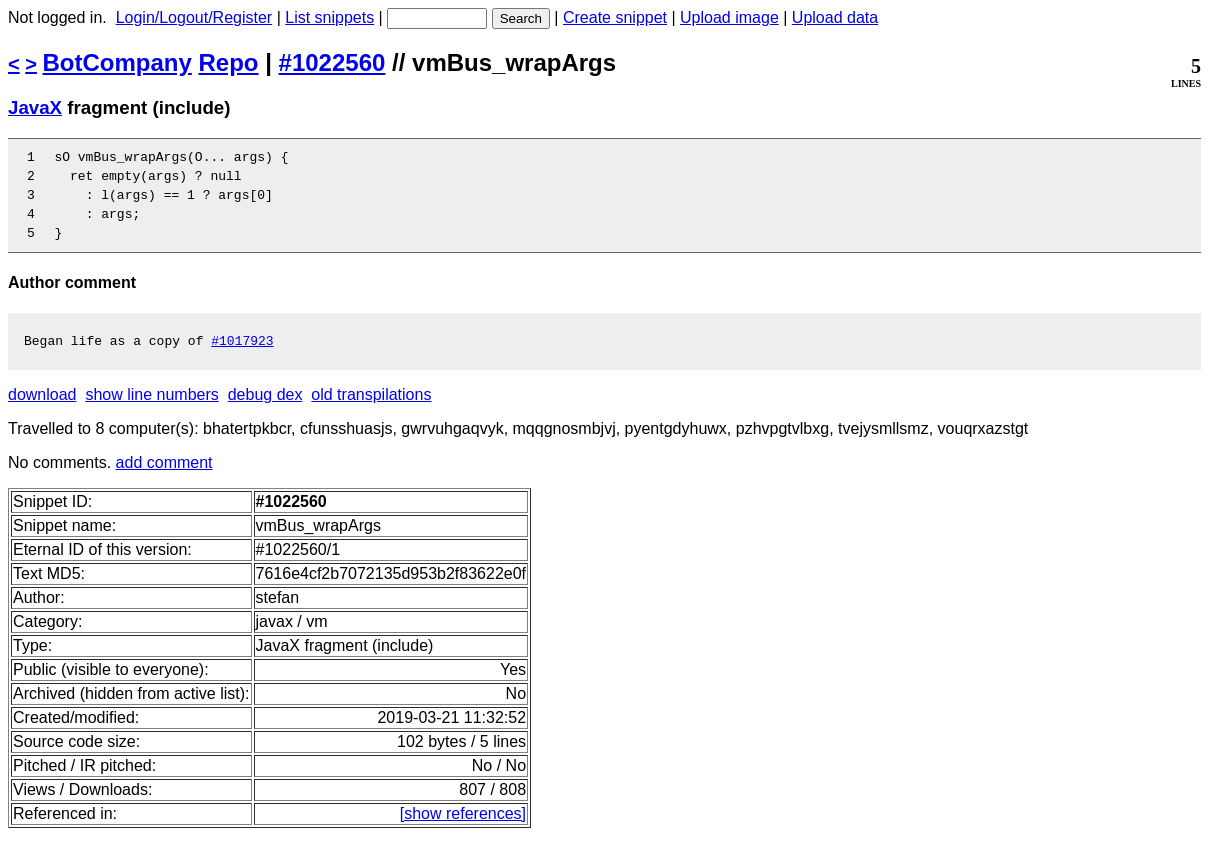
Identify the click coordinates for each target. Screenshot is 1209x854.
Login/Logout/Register (194, 17)
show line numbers (151, 412)
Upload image (729, 17)
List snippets (329, 17)
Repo (229, 62)
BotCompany (117, 62)
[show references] (463, 831)
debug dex (265, 412)
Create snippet (615, 17)
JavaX (35, 107)
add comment (164, 480)
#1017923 (242, 358)
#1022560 (332, 62)
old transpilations (371, 412)
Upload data (835, 17)
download (42, 412)
